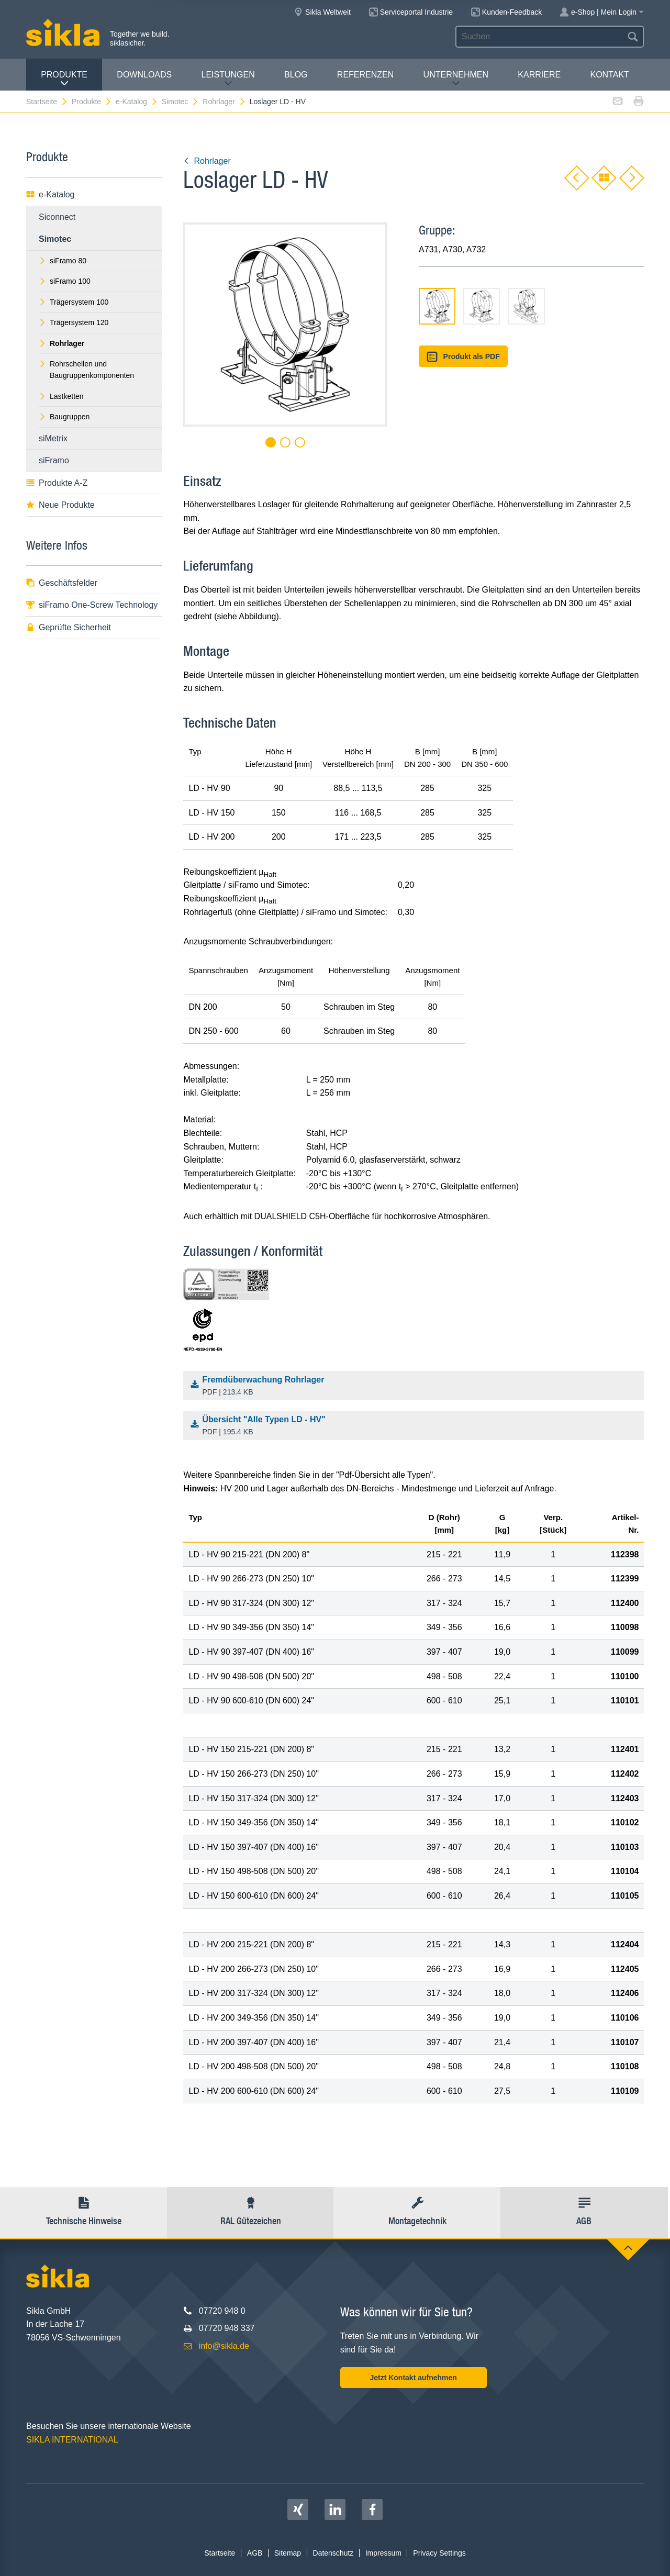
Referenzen (365, 74)
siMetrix (53, 438)
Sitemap (287, 2553)
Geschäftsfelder (61, 582)
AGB (255, 2553)
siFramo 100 (65, 281)
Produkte (64, 78)
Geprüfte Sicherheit (68, 627)
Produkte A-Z (56, 482)
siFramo (54, 460)
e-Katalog (137, 101)
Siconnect (57, 217)
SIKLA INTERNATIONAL (72, 2439)
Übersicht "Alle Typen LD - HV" (416, 1426)
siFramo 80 (62, 261)
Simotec (180, 101)
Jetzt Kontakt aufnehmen (413, 2377)
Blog (295, 74)
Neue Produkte (60, 504)
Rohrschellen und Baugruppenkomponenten (86, 370)
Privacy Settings (439, 2553)
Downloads (144, 74)
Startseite (47, 101)
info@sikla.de (224, 2345)
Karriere (539, 74)
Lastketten (61, 396)
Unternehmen (455, 78)
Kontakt (609, 74)
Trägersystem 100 (73, 302)
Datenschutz (333, 2553)
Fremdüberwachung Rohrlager (416, 1386)
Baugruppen (64, 416)
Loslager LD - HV (278, 101)
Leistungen (228, 78)
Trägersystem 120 (73, 322)
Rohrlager (224, 101)
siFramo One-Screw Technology (92, 604)
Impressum (383, 2553)
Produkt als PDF (463, 356)
